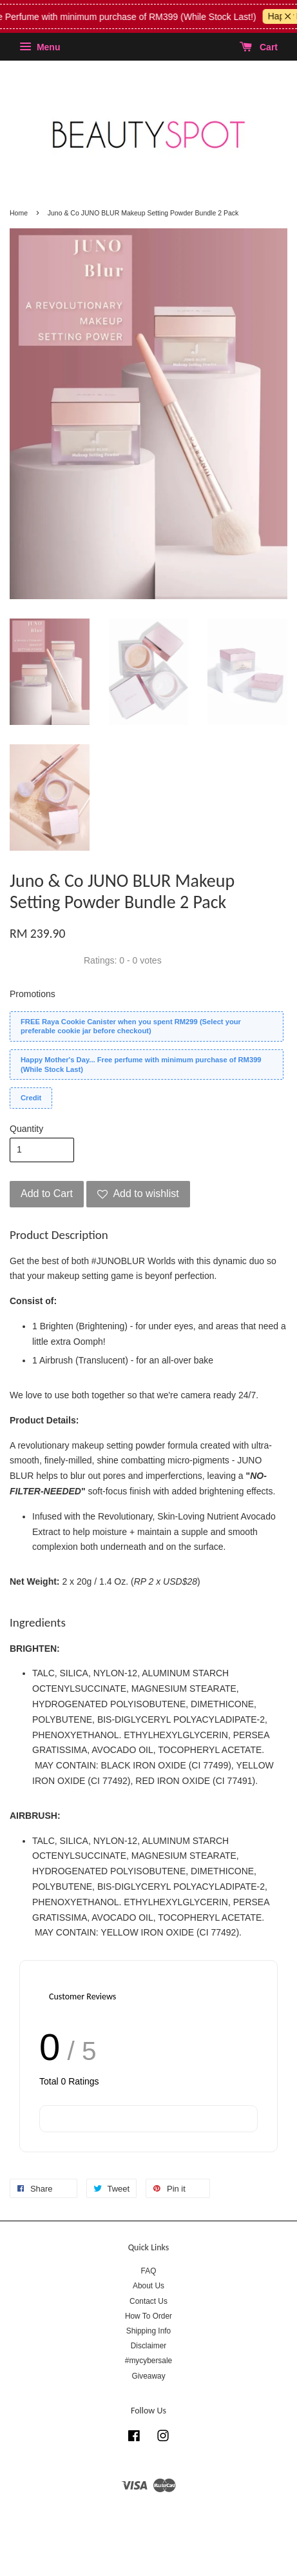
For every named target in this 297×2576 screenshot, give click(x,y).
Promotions (32, 994)
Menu (39, 47)
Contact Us (148, 2301)
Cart (259, 47)
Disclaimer (149, 2345)
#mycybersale (148, 2360)
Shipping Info (148, 2330)
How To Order (148, 2316)
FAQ (149, 2270)
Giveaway (148, 2376)
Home (19, 213)
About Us (148, 2285)
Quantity (26, 1129)
